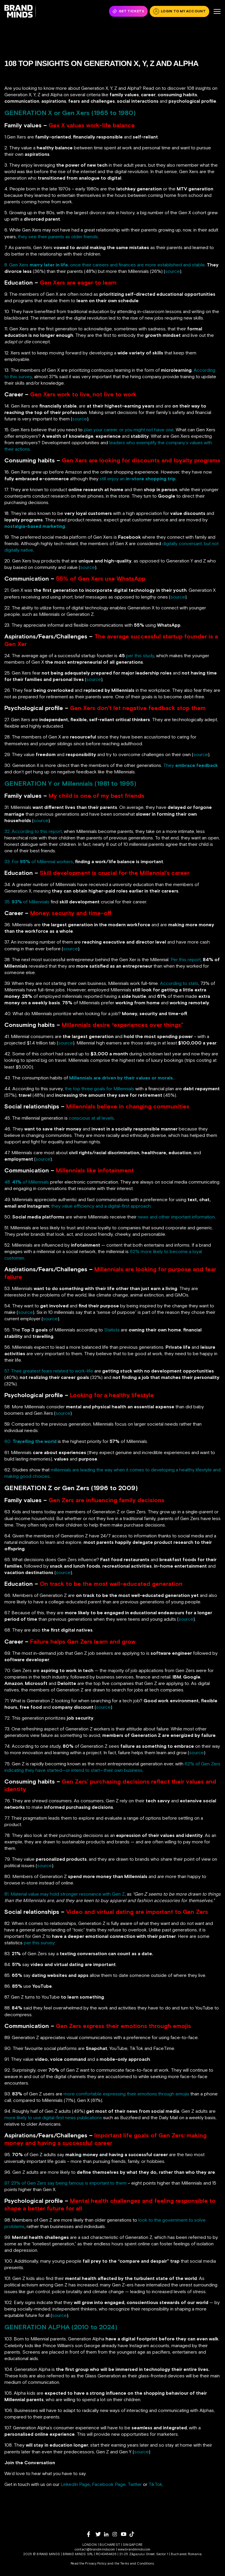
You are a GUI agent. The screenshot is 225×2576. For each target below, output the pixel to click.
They (190, 765)
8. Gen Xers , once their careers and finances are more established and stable (104, 264)
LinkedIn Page (75, 2484)
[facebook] (91, 2534)
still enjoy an (137, 478)
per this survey (39, 1942)
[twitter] (100, 2534)
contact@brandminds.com (95, 2549)
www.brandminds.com (134, 2549)
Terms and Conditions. (137, 2563)
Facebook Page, (109, 2484)
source (172, 271)
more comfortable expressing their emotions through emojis (126, 2093)
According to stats (179, 983)
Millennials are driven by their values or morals (121, 1077)
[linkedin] (108, 2534)
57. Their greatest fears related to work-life (48, 1370)
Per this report (186, 959)
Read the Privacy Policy (88, 2563)
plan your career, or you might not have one (129, 429)
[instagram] (116, 2534)
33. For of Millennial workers (38, 861)
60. (30, 1441)
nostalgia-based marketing (34, 526)
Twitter (135, 2484)
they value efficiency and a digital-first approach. (101, 1205)
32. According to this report (33, 831)
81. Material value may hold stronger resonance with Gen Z (64, 1893)
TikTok (155, 2484)
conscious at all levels (91, 1117)
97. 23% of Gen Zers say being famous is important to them (65, 2182)
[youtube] (125, 2534)
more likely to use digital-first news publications (53, 2117)
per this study (140, 655)
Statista (112, 1329)
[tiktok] (133, 2534)
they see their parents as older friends (58, 236)
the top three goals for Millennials (99, 1088)
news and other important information (176, 1216)
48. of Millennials (26, 1181)
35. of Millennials (27, 901)
